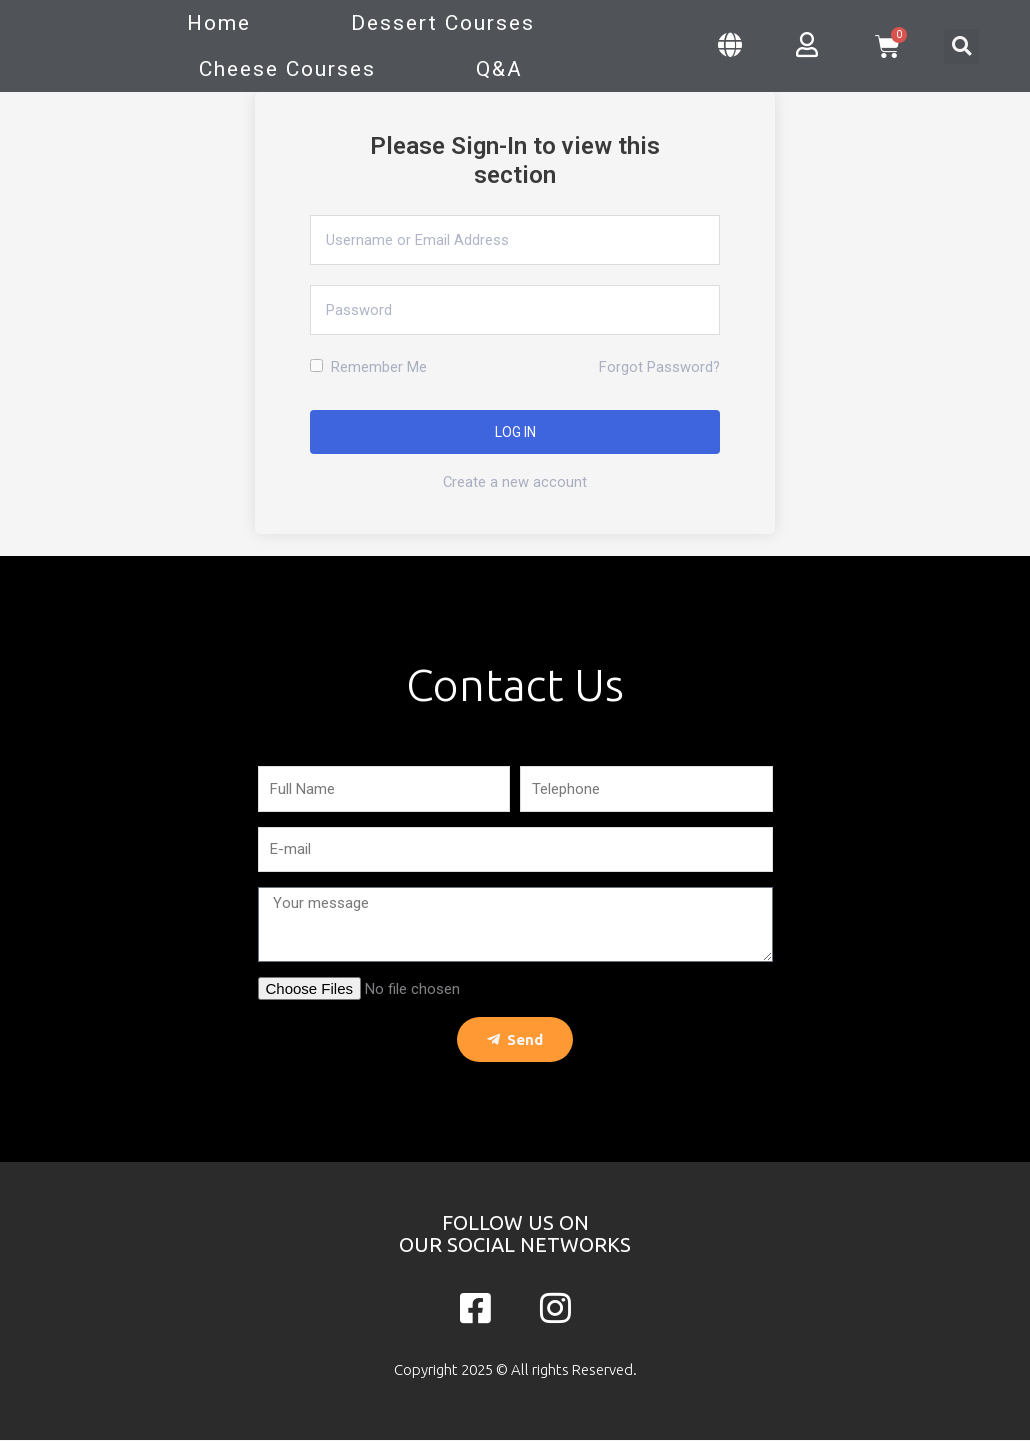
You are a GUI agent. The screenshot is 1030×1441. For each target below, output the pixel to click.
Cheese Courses (287, 69)
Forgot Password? (659, 367)
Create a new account (515, 482)
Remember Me (368, 367)
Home (219, 23)
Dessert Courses (443, 23)
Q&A (499, 69)
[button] (961, 46)
